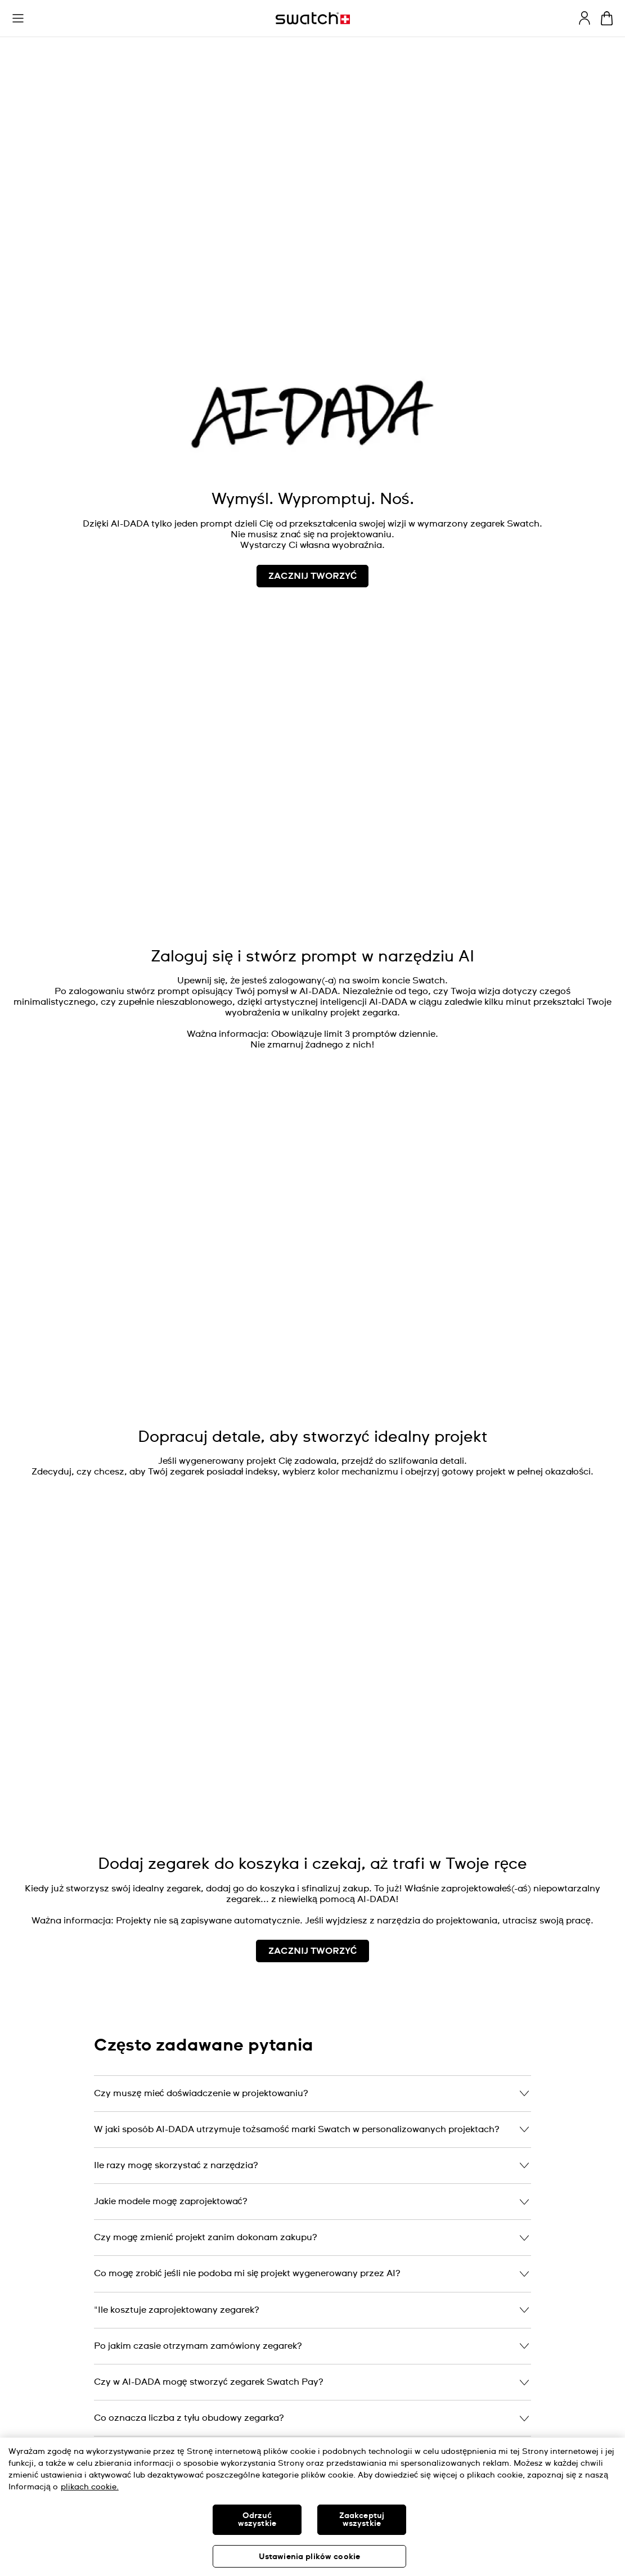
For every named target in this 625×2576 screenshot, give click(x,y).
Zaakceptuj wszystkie (361, 2520)
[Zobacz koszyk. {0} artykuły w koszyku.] (607, 18)
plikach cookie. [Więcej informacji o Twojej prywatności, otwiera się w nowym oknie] (90, 2487)
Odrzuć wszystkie (257, 2520)
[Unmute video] (593, 110)
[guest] (584, 18)
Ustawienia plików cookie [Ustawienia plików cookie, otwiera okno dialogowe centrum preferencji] (309, 2557)
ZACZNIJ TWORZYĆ (312, 1950)
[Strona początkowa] (313, 18)
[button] (18, 18)
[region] (312, 2507)
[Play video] (593, 82)
